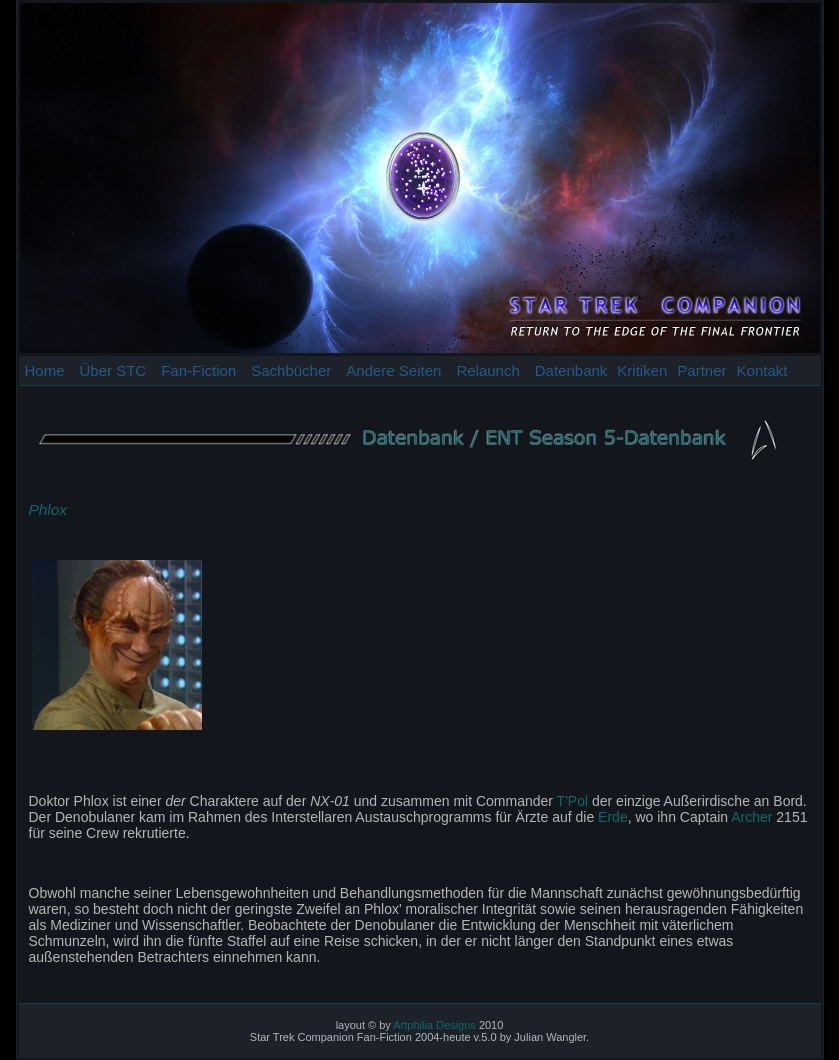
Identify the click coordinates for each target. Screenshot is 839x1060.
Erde (613, 817)
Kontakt (762, 370)
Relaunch (487, 370)
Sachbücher (291, 370)
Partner (701, 370)
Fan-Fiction (198, 370)
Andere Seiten (393, 370)
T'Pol (572, 801)
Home (45, 370)
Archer (751, 817)
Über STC (113, 370)
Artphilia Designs (434, 1025)
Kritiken (642, 370)
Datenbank (571, 370)
